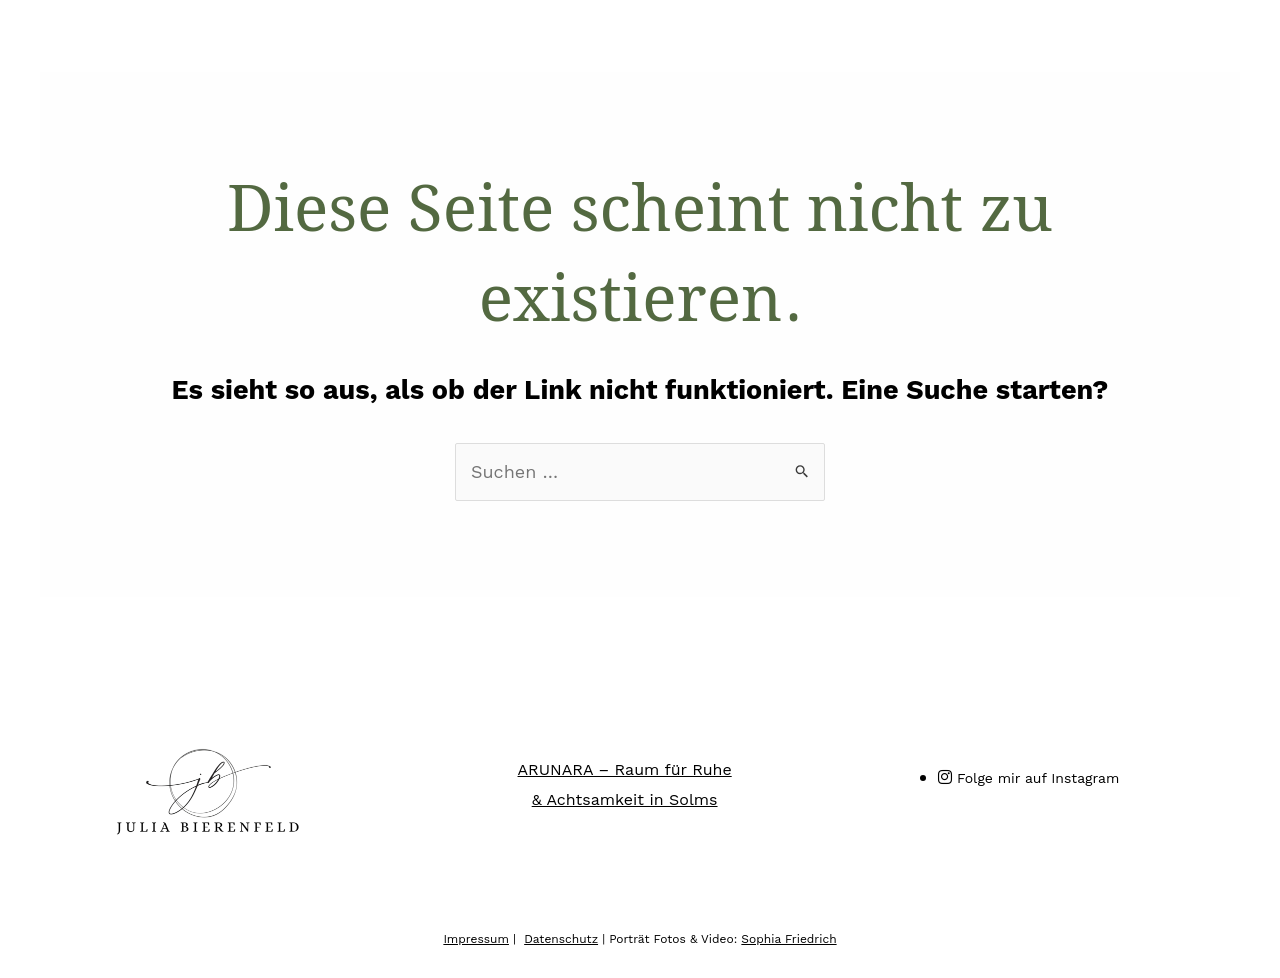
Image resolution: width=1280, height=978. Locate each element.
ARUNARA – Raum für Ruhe (625, 769)
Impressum (476, 939)
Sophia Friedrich (788, 939)
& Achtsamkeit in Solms (625, 799)
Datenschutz (561, 939)
